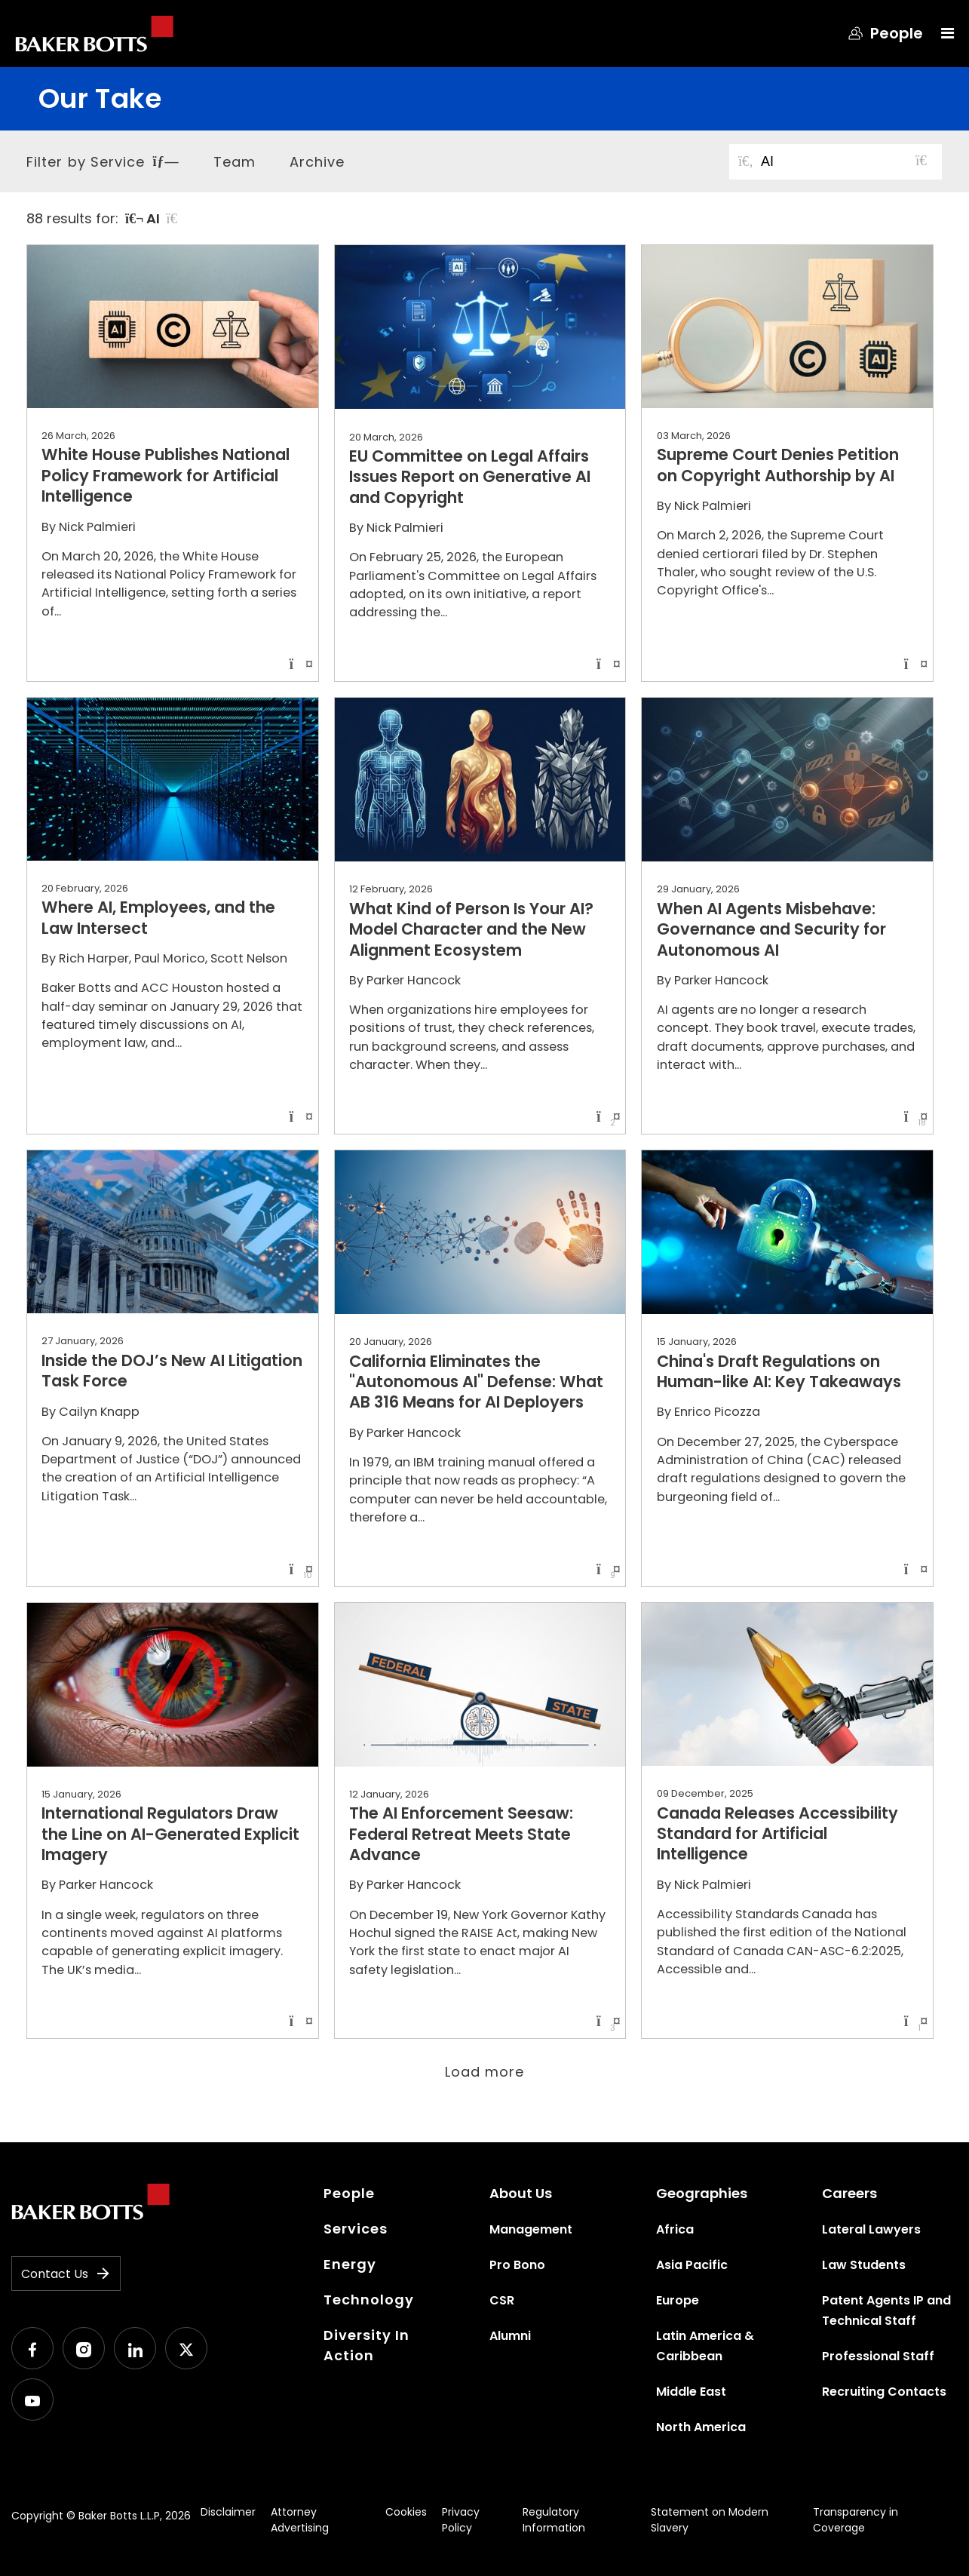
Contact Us (66, 2274)
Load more (485, 2071)
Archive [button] (317, 161)
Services (356, 2228)
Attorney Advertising (300, 2519)
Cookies (406, 2511)
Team (234, 161)
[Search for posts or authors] (846, 161)
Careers (849, 2193)
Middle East (691, 2391)
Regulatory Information (554, 2519)
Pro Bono (517, 2265)
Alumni (510, 2335)
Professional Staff (878, 2356)
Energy (350, 2264)
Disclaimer (228, 2511)
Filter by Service (102, 161)
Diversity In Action (366, 2345)
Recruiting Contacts (884, 2391)
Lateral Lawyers (871, 2229)
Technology (369, 2299)
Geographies (701, 2193)
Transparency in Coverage (855, 2519)
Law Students (864, 2265)
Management (530, 2229)
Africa (675, 2229)
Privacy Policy (461, 2519)
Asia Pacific (692, 2265)
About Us (520, 2193)
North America (701, 2427)
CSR (501, 2300)
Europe (677, 2300)
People (349, 2193)
